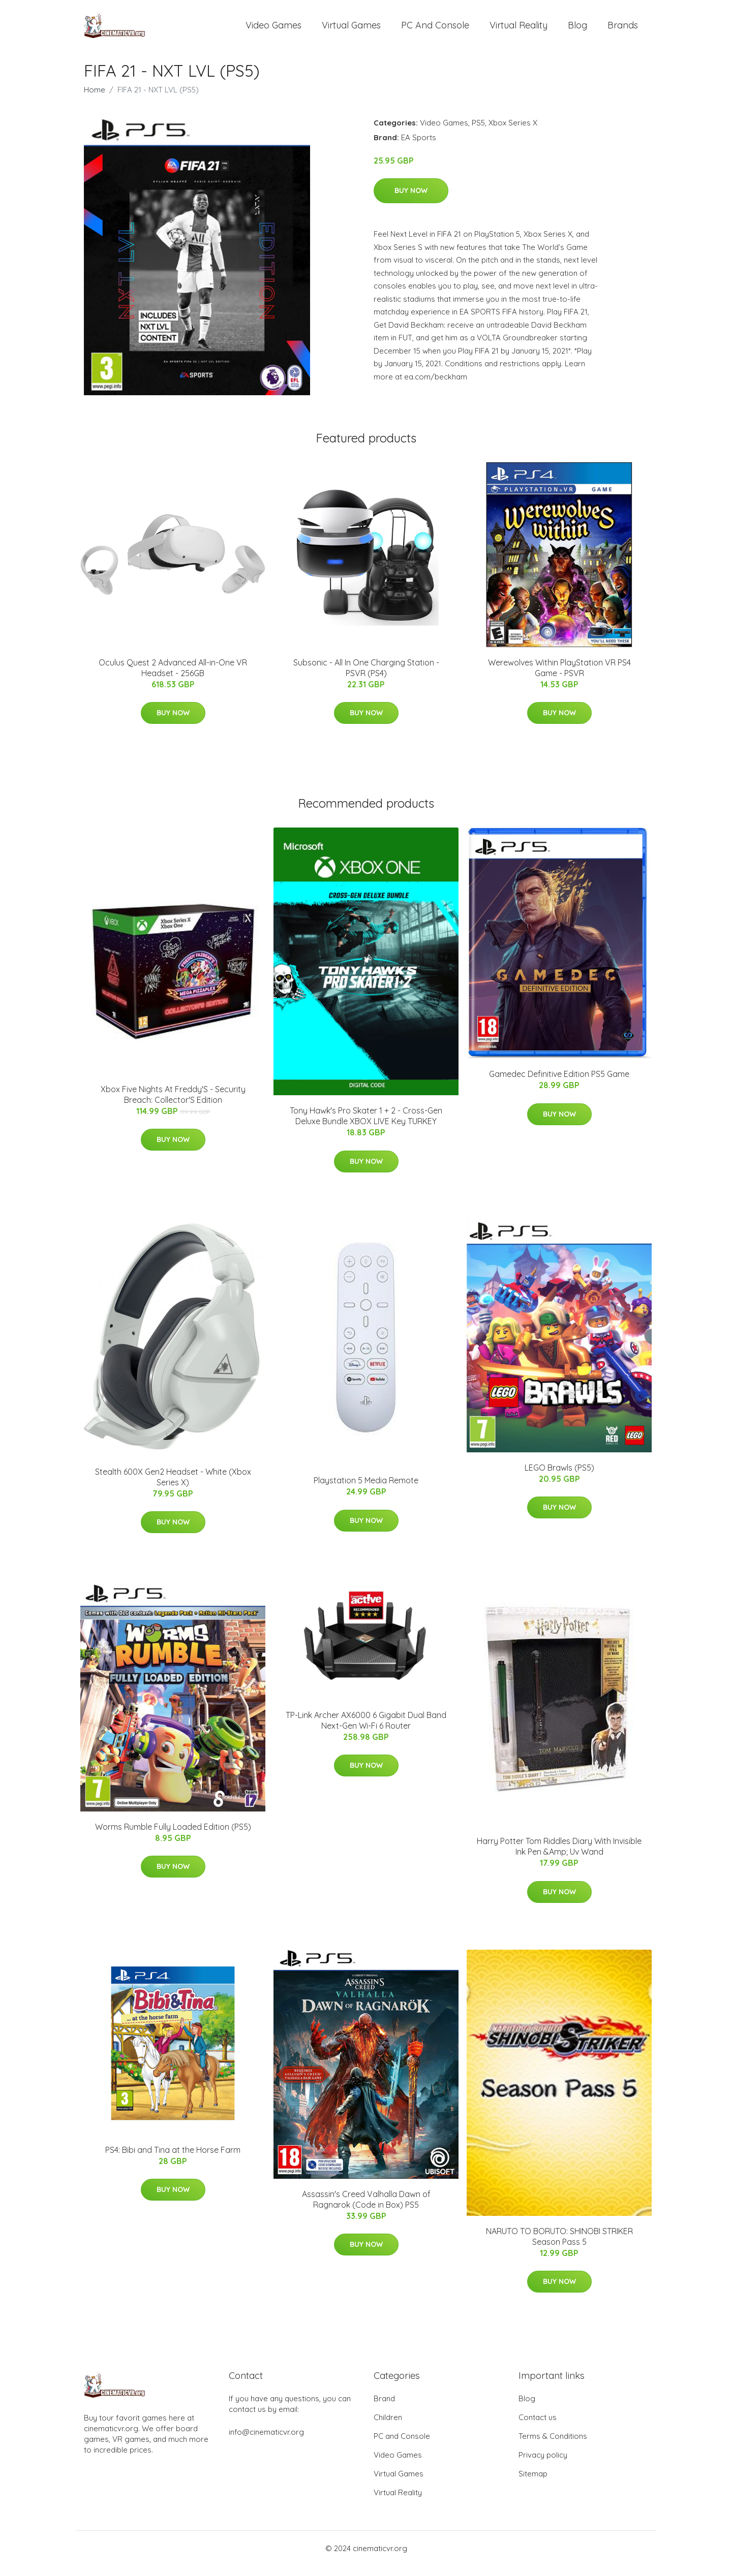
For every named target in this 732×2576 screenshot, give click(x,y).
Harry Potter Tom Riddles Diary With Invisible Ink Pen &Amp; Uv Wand (559, 1856)
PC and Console (435, 30)
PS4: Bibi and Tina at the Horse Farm (172, 2160)
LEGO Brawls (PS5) (559, 1478)
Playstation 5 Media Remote (366, 1490)
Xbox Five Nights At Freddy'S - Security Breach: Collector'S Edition (173, 1104)
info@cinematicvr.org (266, 2442)
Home (94, 100)
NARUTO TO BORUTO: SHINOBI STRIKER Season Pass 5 (559, 2246)
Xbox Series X (513, 133)
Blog (577, 30)
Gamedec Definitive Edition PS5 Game (559, 1084)
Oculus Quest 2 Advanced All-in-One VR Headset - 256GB (173, 677)
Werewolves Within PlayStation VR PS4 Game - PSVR (559, 677)
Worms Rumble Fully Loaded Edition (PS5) (173, 1837)
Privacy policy (542, 2465)
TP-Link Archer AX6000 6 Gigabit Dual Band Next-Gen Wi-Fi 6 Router (366, 1730)
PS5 (478, 133)
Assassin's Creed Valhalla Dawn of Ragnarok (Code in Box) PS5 (366, 2209)
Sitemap (532, 2484)
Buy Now (411, 200)
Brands (622, 30)
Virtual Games (351, 30)
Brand (384, 2408)
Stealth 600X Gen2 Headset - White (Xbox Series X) (173, 1487)
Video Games (273, 30)
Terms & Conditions (552, 2446)
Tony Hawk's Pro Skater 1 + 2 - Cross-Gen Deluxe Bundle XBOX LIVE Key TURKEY (366, 1126)
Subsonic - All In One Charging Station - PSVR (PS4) (366, 677)
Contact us (537, 2427)
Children (388, 2427)
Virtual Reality (518, 30)
